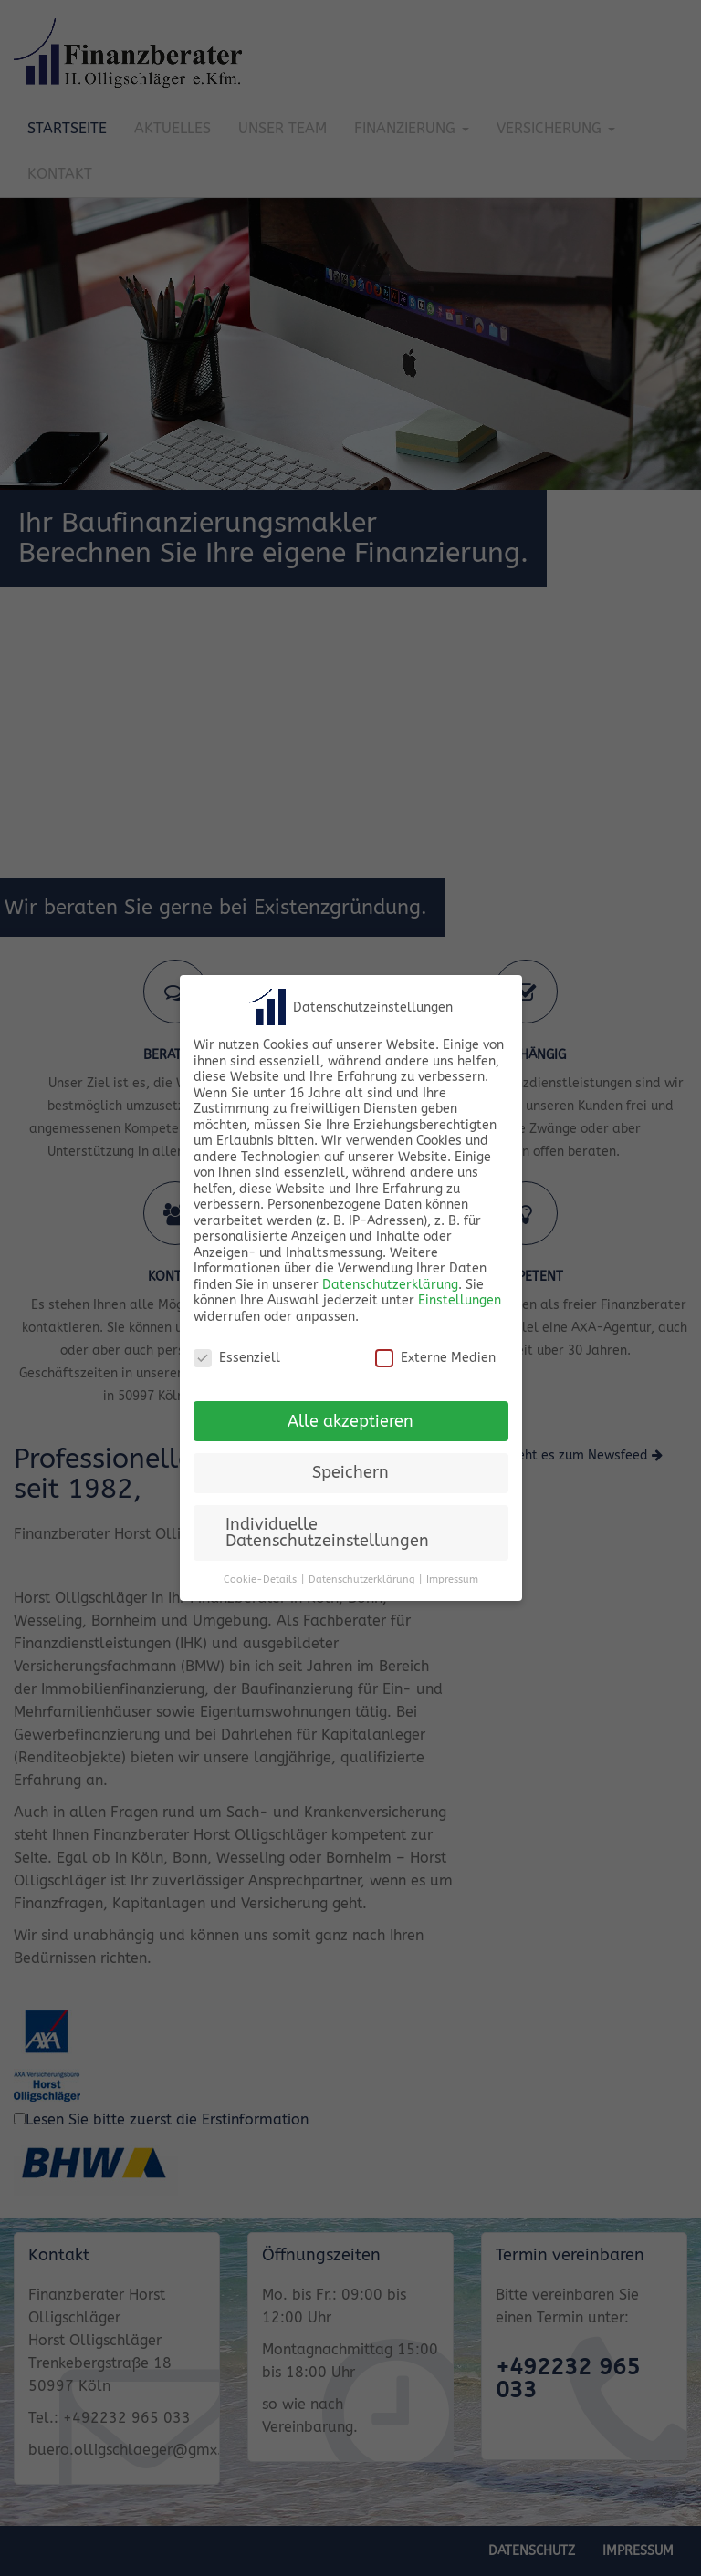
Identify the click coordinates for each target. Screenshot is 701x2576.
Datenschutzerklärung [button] (361, 1579)
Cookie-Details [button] (260, 1579)
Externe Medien (435, 1357)
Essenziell (237, 1357)
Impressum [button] (452, 1579)
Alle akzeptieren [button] (350, 1421)
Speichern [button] (350, 1472)
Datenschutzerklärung (390, 1285)
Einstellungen (459, 1300)
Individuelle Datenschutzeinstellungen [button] (327, 1533)
